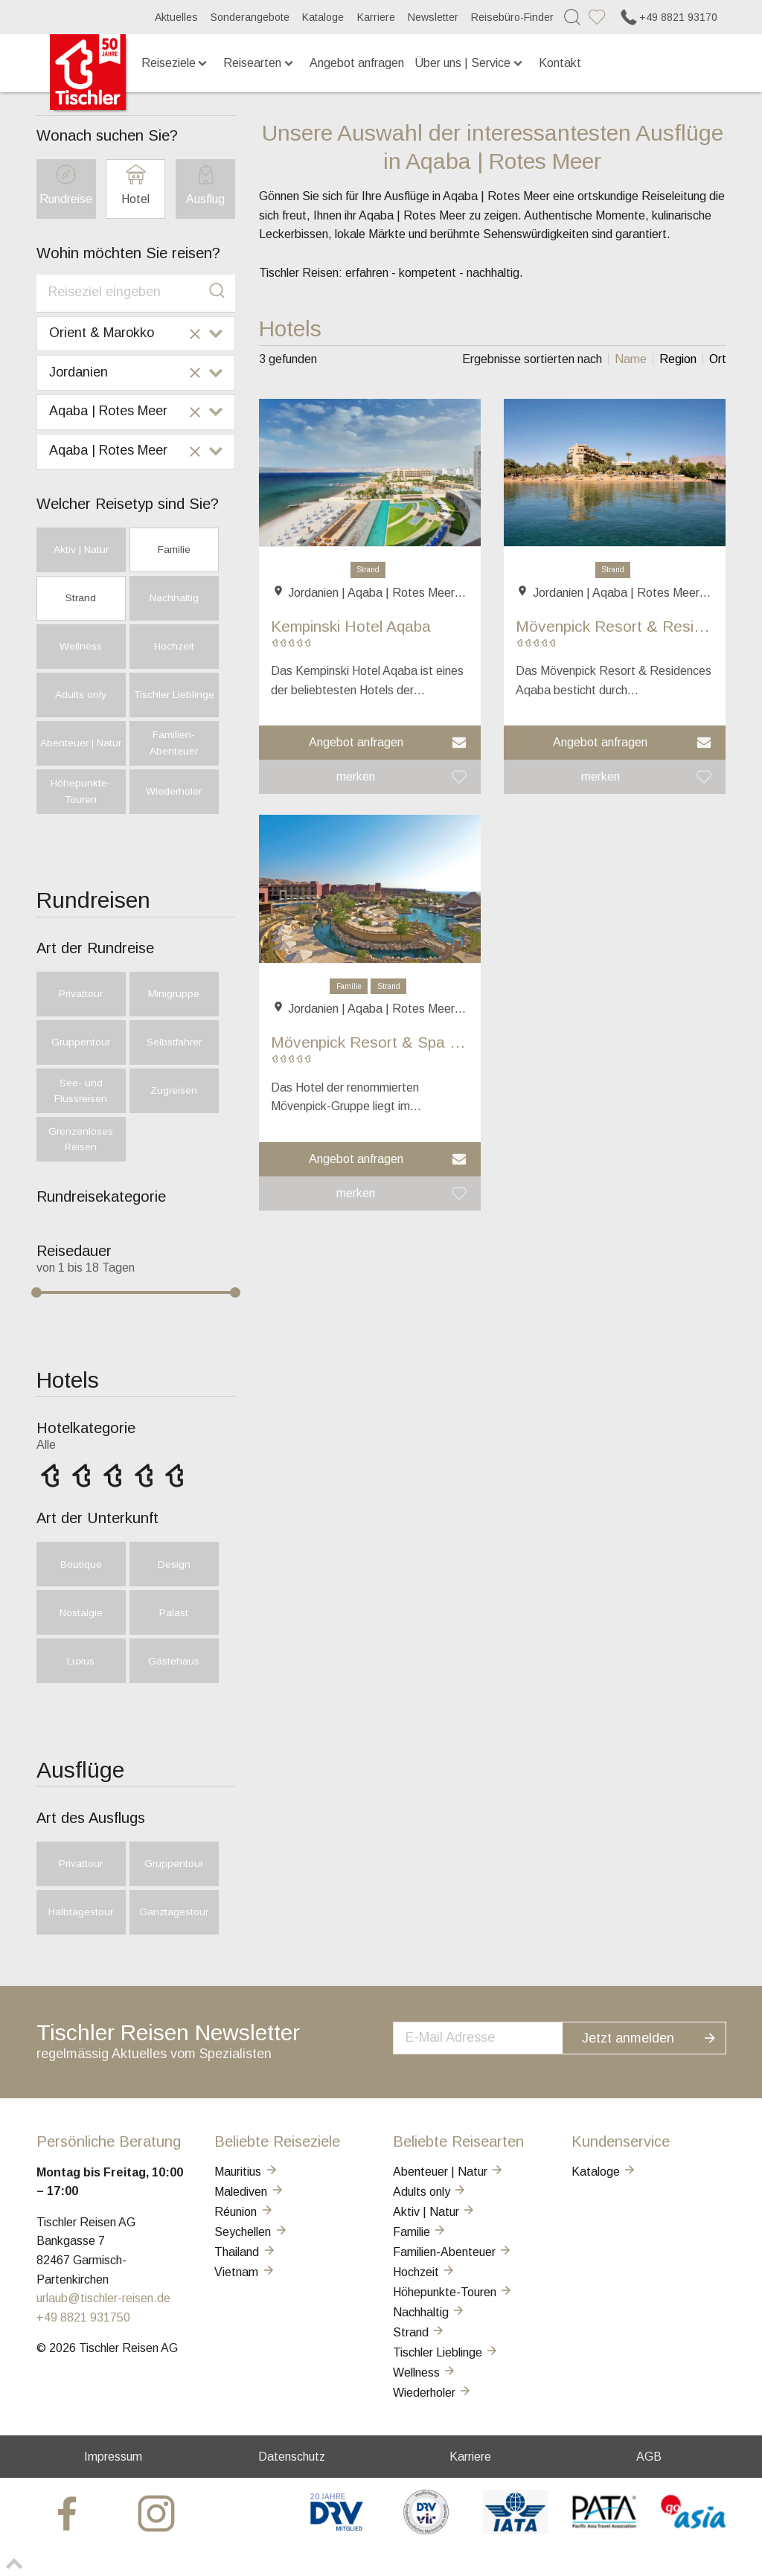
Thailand (245, 2252)
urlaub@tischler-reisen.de (103, 2298)
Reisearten (259, 63)
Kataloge (323, 17)
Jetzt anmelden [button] (658, 2036)
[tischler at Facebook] (69, 2512)
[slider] (36, 1292)
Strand (368, 569)
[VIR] (426, 2530)
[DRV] (337, 2530)
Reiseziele (175, 63)
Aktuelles (176, 17)
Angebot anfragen (357, 63)
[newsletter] (493, 2036)
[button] (370, 742)
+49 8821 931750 (83, 2317)
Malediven (249, 2191)
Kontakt (560, 63)
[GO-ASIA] (694, 2530)
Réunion (244, 2211)
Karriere (376, 17)
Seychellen (251, 2232)
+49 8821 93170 (667, 17)
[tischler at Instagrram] (158, 2512)
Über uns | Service (469, 63)
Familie (349, 986)
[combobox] (136, 293)
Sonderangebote (250, 17)
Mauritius (246, 2171)
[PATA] (605, 2530)
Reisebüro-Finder (512, 17)
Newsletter (433, 17)
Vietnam (244, 2272)
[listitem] (630, 359)
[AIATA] (515, 2530)
